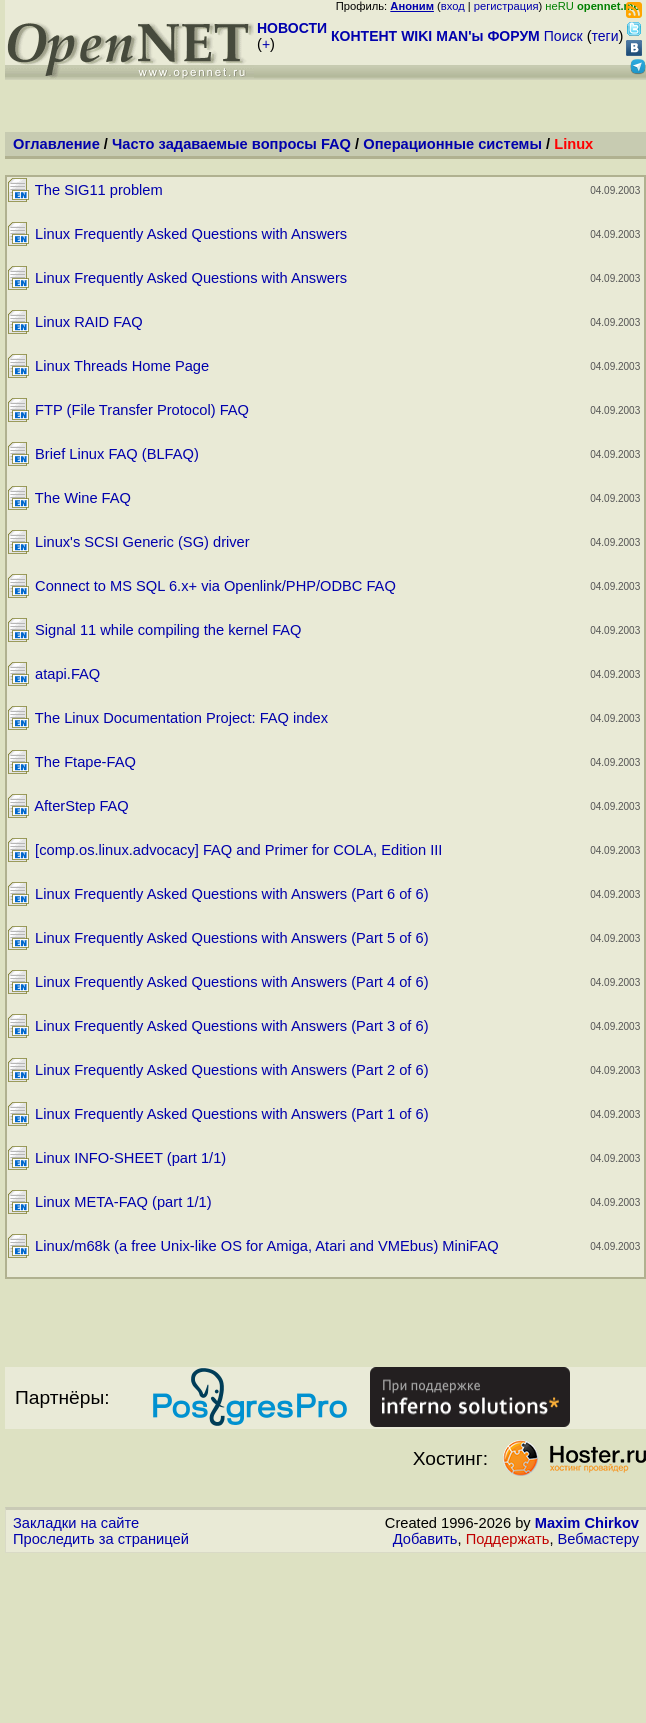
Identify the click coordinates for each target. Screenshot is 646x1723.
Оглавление (56, 144)
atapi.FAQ (67, 674)
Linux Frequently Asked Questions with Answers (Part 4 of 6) (231, 982)
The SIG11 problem (99, 190)
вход (453, 6)
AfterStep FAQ (81, 806)
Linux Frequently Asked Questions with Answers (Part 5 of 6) (231, 938)
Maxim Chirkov (587, 1523)
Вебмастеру (598, 1539)
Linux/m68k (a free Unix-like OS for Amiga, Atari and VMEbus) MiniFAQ (266, 1246)
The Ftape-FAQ (85, 762)
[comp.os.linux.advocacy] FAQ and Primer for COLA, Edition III (238, 850)
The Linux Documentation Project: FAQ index (181, 718)
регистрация (506, 6)
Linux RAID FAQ (89, 322)
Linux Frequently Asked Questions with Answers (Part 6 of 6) (231, 894)
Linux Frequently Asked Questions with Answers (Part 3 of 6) (231, 1026)
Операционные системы (452, 144)
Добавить (425, 1539)
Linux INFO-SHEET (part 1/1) (130, 1158)
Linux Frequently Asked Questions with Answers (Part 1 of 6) (231, 1114)
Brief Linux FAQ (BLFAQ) (117, 454)
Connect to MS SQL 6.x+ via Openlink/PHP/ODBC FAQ (215, 586)
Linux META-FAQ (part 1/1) (123, 1202)
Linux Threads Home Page (122, 366)
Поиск (563, 36)
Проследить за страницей (101, 1539)
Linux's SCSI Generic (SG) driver (142, 542)
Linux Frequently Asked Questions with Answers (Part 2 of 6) (231, 1070)
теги (605, 36)
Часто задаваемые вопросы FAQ (231, 144)
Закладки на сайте (76, 1523)
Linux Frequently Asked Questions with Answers (191, 234)
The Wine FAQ (83, 498)
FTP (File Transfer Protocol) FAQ (142, 410)
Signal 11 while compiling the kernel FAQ (168, 630)
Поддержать (508, 1539)
